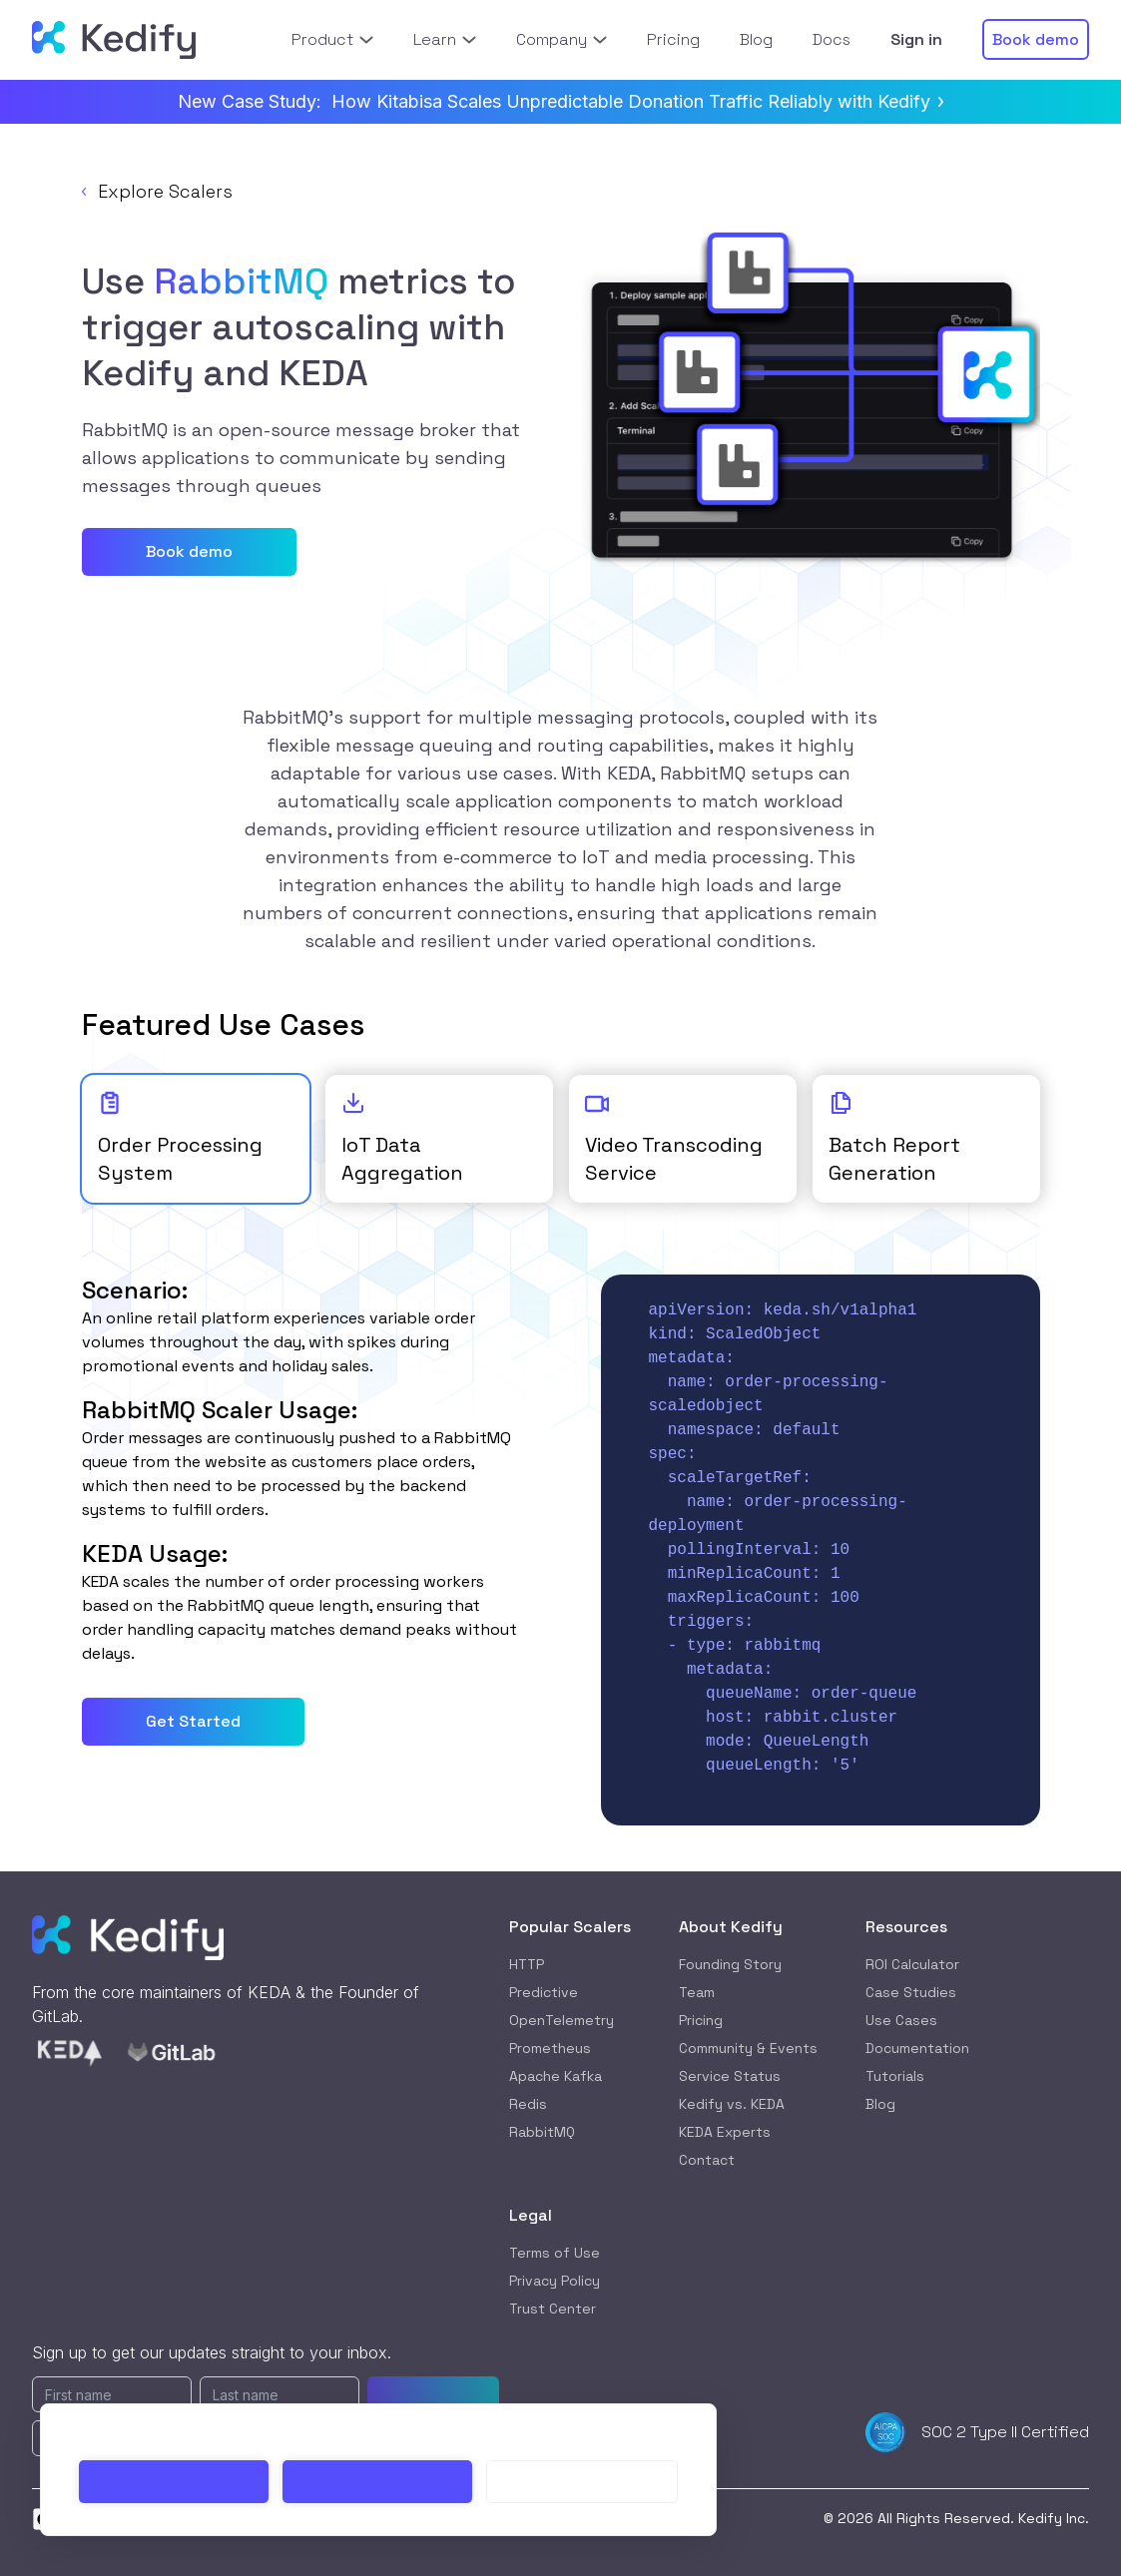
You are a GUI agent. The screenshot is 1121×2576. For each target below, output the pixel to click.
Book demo (189, 551)
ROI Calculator (912, 1964)
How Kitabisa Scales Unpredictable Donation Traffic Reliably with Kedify (637, 101)
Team (697, 1992)
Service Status (730, 2076)
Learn (444, 39)
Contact (707, 2160)
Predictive (543, 1992)
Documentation (917, 2048)
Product (332, 39)
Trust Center (552, 2309)
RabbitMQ (542, 2132)
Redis (528, 2104)
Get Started (193, 1721)
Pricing (701, 2020)
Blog (880, 2104)
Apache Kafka (555, 2076)
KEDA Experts (725, 2132)
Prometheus (550, 2048)
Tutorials (894, 2076)
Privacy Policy (554, 2281)
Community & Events (748, 2048)
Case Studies (910, 1992)
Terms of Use (554, 2253)
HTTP (526, 1964)
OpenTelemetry (561, 2020)
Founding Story (730, 1964)
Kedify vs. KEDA (732, 2104)
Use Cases (901, 2020)
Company (561, 39)
